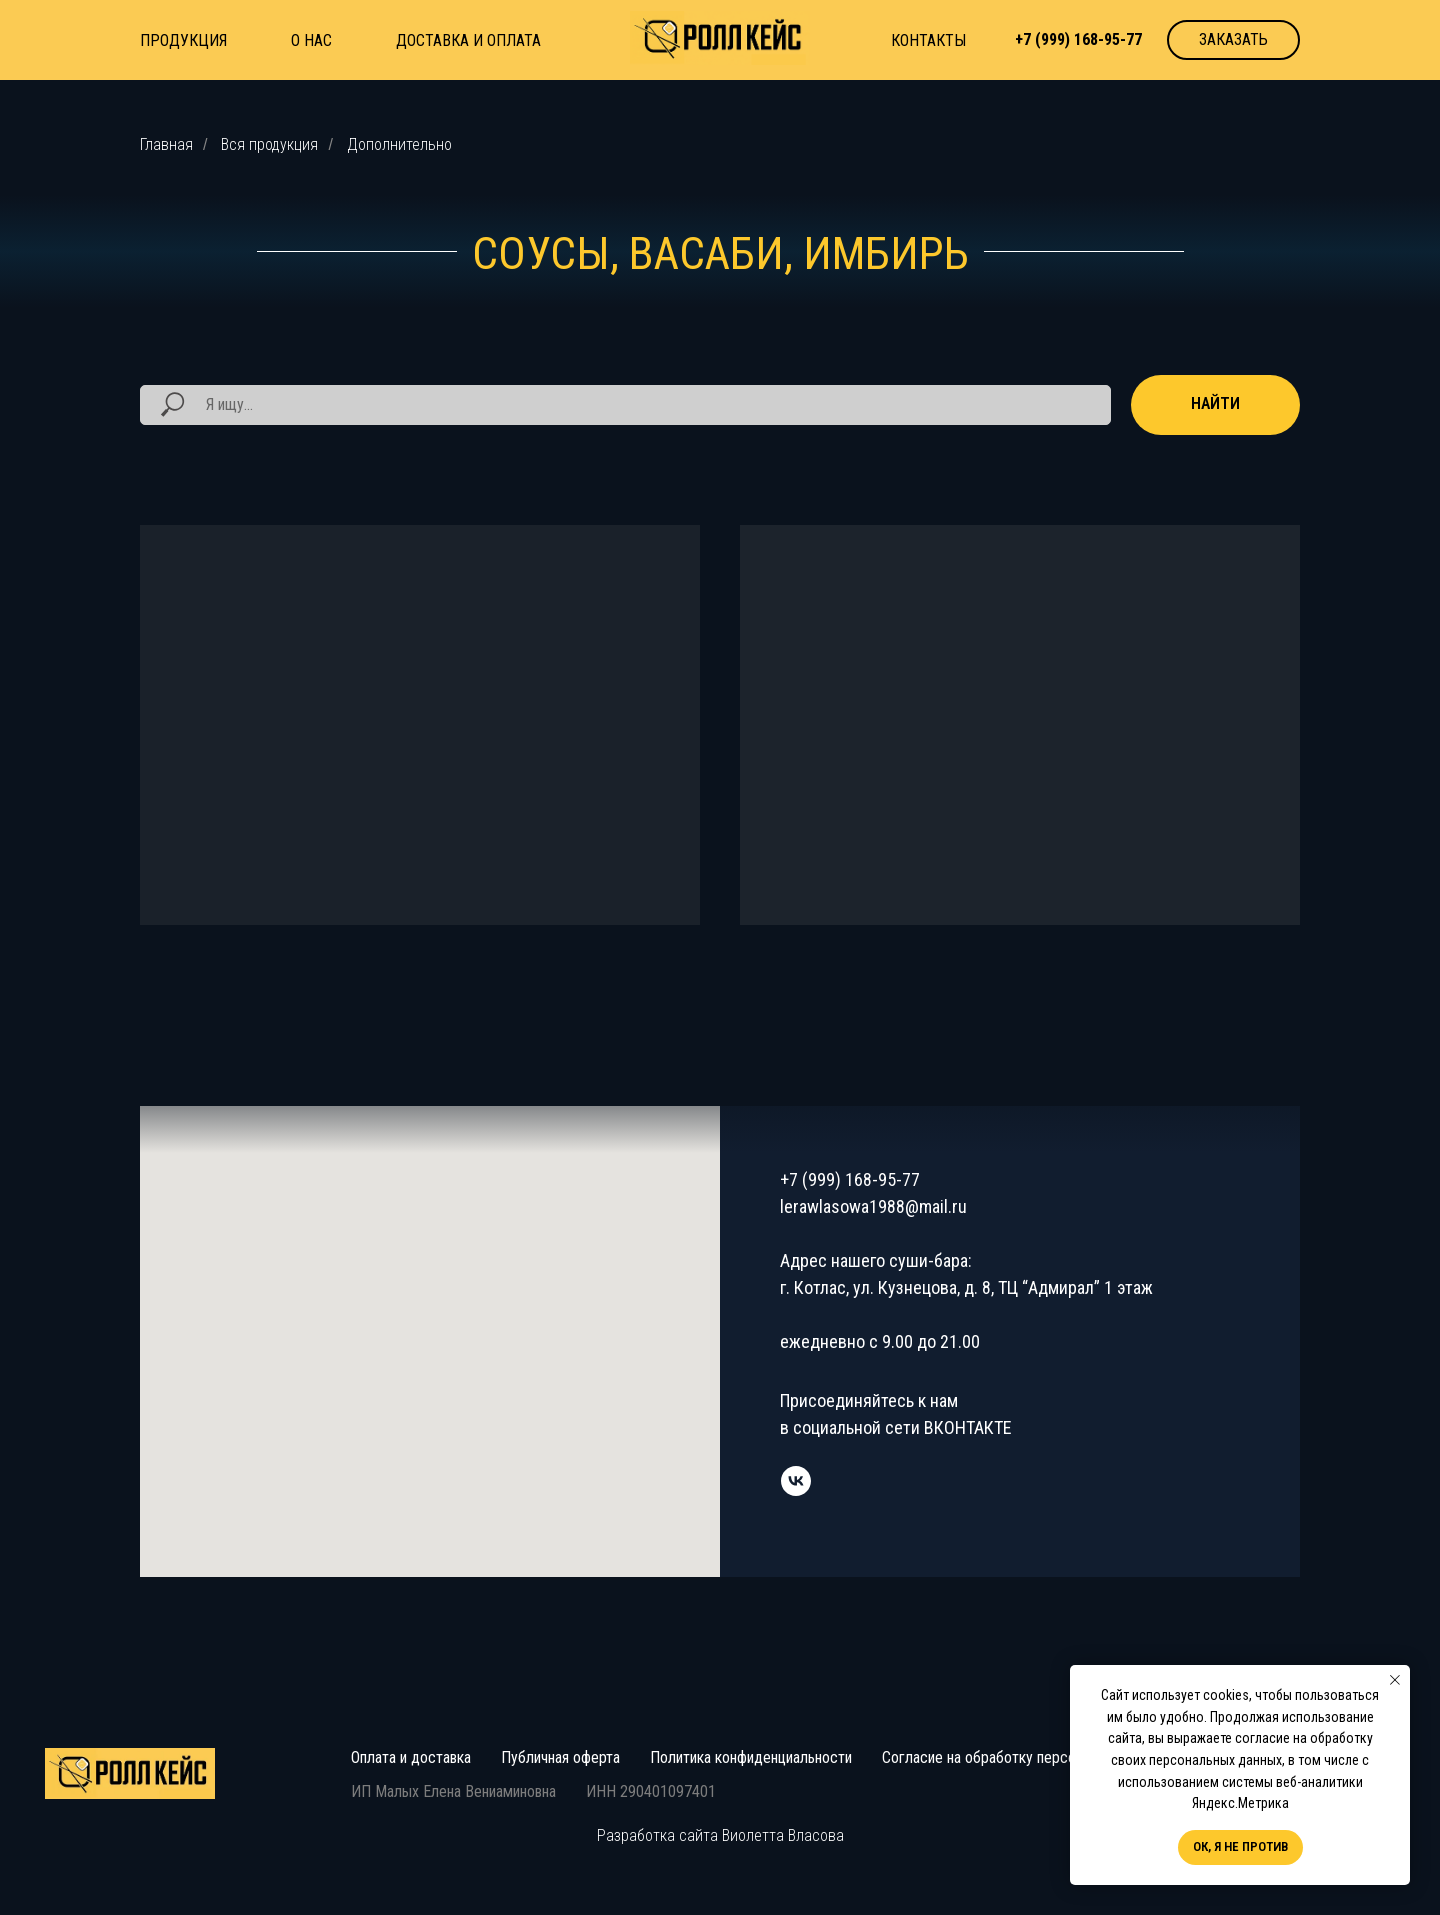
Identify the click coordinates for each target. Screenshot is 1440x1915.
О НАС (311, 40)
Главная (166, 144)
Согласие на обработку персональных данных (1031, 1757)
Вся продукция (269, 144)
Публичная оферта (560, 1757)
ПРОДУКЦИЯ (183, 40)
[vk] (796, 1481)
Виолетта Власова (783, 1835)
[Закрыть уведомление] (1395, 1680)
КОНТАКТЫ (928, 40)
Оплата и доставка (411, 1757)
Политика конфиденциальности (751, 1757)
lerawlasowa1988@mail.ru (873, 1206)
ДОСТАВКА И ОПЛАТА (468, 40)
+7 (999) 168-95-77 (850, 1179)
